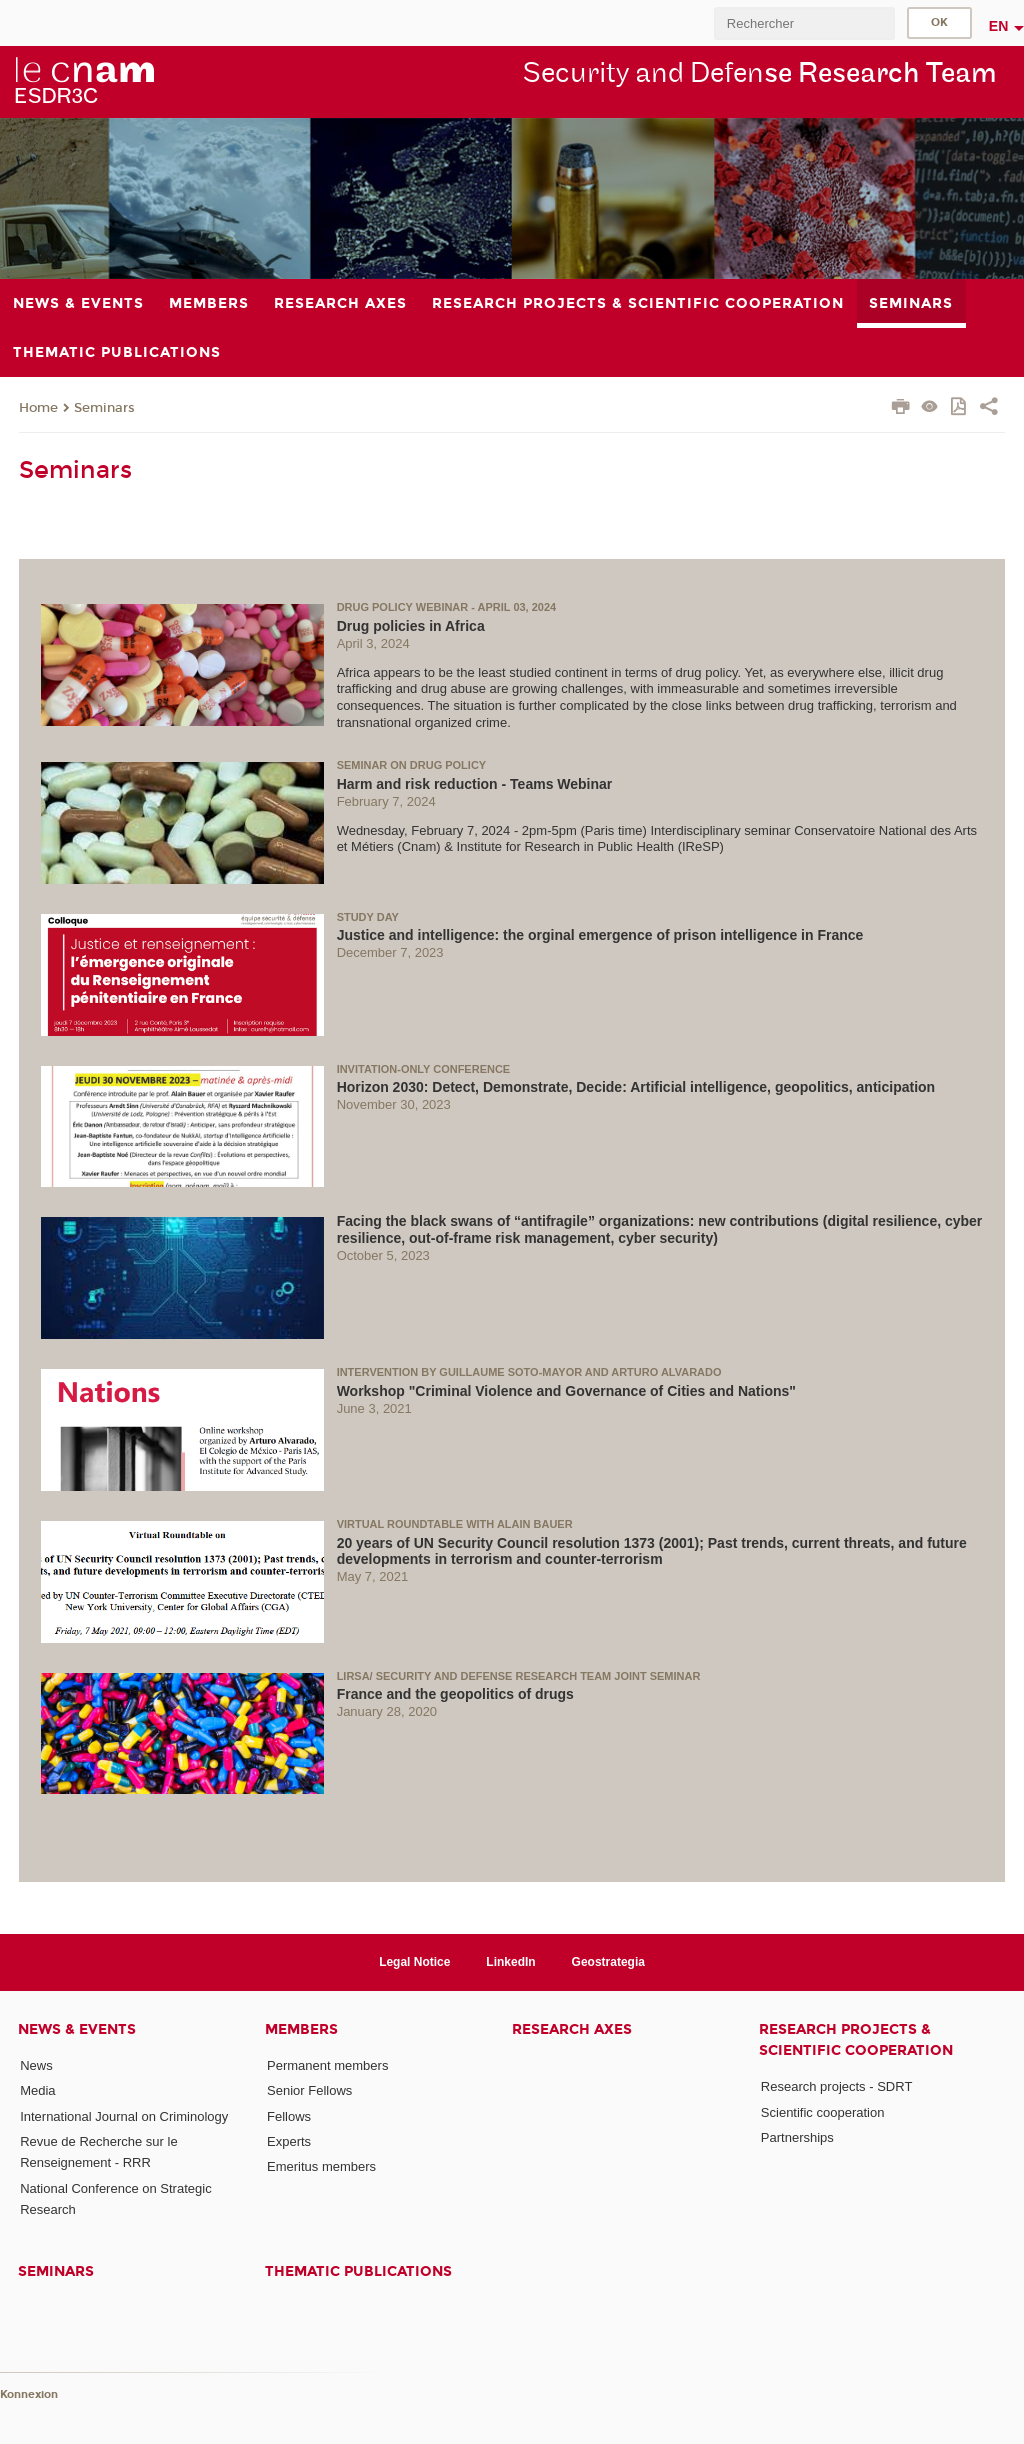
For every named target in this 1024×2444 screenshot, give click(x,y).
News (36, 2065)
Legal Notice (414, 1962)
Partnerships (797, 2137)
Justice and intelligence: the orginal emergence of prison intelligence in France (600, 935)
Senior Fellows (309, 2090)
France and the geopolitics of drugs (455, 1694)
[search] (804, 23)
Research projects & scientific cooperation (856, 2040)
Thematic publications (358, 2271)
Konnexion (29, 2394)
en (999, 26)
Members (301, 2029)
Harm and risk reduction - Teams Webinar (475, 784)
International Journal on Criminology (124, 2116)
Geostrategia (608, 1962)
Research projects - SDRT (836, 2086)
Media (37, 2090)
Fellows (289, 2116)
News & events (77, 2029)
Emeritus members (321, 2166)
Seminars (104, 408)
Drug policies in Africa (411, 626)
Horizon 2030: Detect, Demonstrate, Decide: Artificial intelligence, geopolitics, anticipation (636, 1087)
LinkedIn (510, 1962)
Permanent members (327, 2065)
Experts (289, 2141)
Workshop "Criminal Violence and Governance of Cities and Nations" (566, 1391)
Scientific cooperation (823, 2112)
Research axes (572, 2029)
